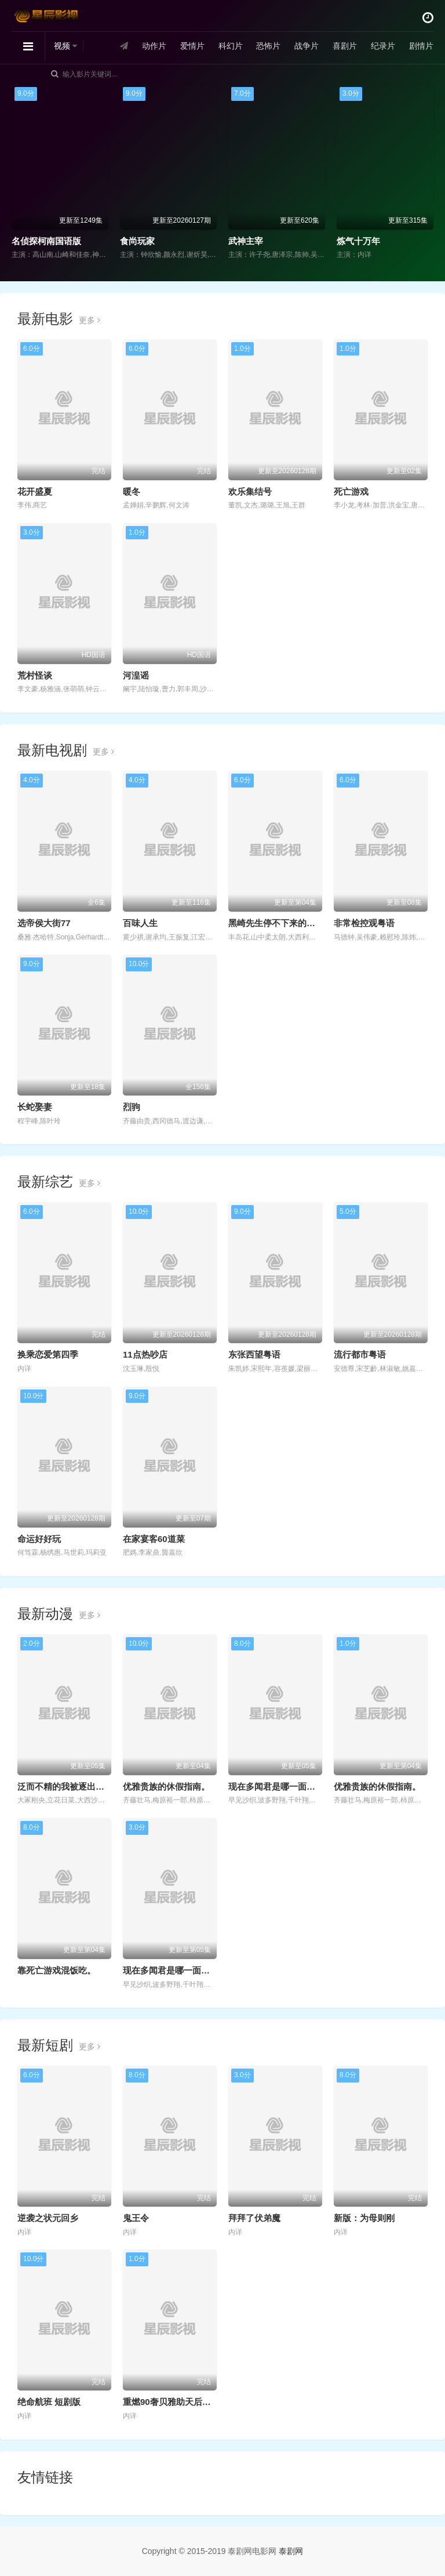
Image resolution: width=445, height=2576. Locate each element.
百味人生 (140, 923)
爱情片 (192, 45)
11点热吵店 (145, 1354)
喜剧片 (345, 45)
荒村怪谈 (34, 675)
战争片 (306, 45)
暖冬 (131, 491)
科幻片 (230, 45)
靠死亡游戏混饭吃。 (56, 1970)
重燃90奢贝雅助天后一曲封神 (180, 2402)
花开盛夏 (34, 491)
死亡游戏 (351, 491)
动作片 (154, 45)
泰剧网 (291, 2551)
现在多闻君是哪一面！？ (276, 1786)
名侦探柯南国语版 (46, 241)
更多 (89, 320)
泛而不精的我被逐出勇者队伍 (73, 1786)
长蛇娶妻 (34, 1107)
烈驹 (131, 1107)
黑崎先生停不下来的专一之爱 (284, 923)
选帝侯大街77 (44, 923)
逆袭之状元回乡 (47, 2218)
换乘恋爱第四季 (47, 1354)
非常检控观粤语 (364, 923)
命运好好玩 (39, 1539)
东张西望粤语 (254, 1354)
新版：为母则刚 (364, 2218)
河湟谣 (136, 675)
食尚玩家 (137, 241)
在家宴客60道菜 (154, 1539)
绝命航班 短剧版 (49, 2402)
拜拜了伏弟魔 (254, 2218)
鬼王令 (136, 2218)
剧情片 (421, 45)
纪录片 (383, 45)
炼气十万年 (358, 241)
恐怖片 (268, 45)
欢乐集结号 (250, 491)
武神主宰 (245, 241)
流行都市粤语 (360, 1354)
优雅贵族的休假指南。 (166, 1786)
